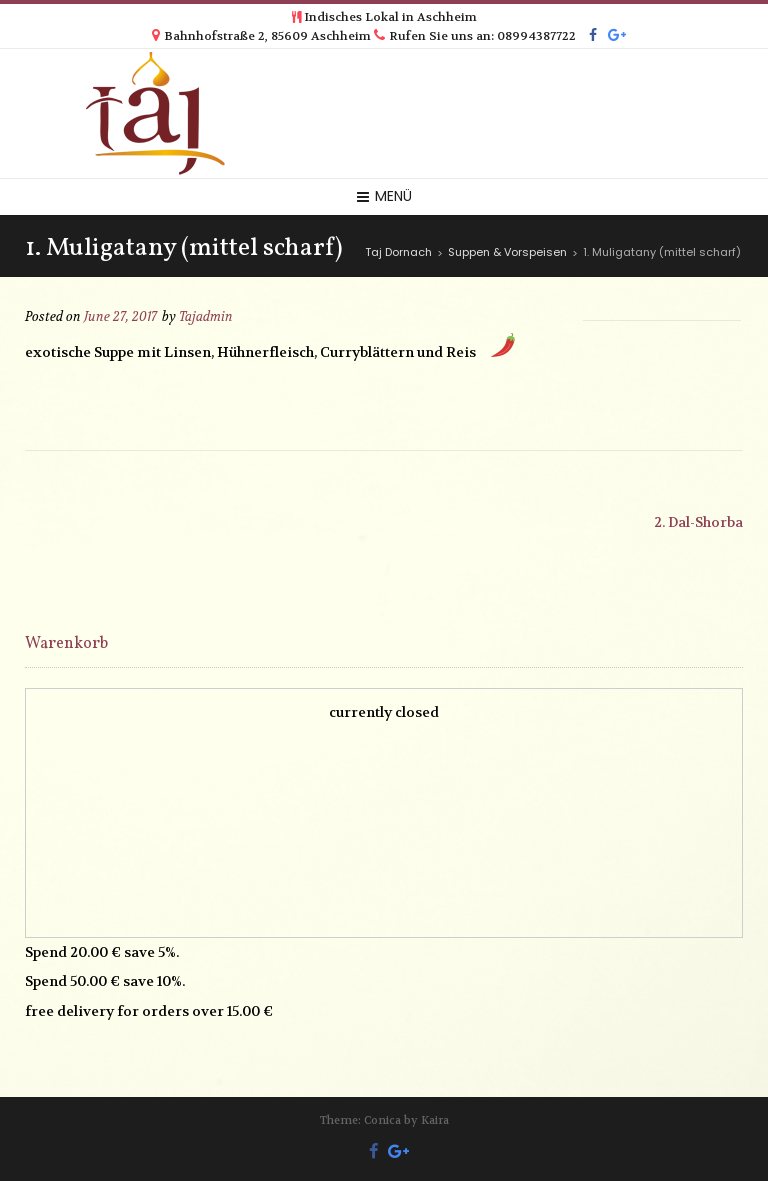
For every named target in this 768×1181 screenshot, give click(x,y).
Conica (382, 1120)
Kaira (435, 1120)
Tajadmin (206, 317)
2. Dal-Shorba (698, 522)
